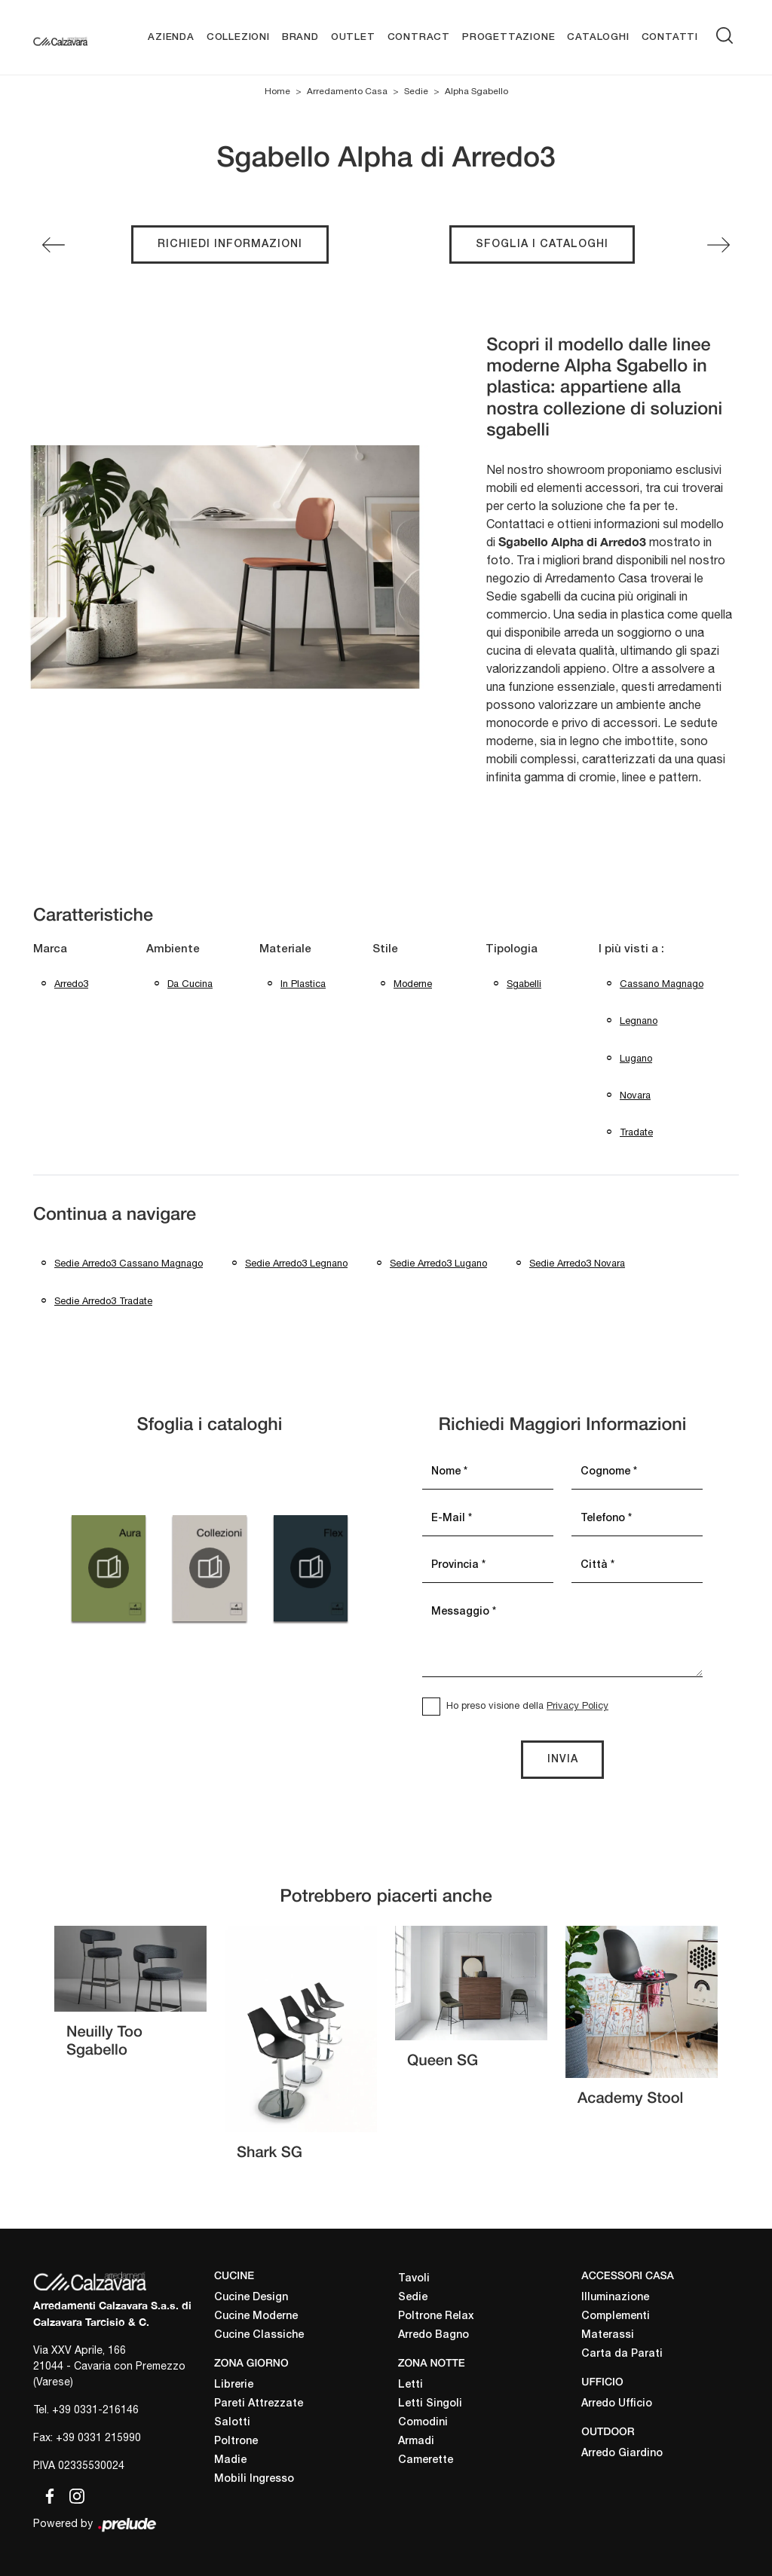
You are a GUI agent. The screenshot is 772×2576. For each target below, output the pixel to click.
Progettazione (508, 37)
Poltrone (236, 2441)
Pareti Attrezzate (258, 2404)
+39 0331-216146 (95, 2410)
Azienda (171, 37)
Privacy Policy (577, 1705)
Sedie (416, 92)
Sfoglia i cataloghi (542, 244)
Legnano (638, 1021)
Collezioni (238, 37)
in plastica (303, 984)
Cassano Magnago (661, 984)
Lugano (636, 1058)
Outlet (353, 37)
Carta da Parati (622, 2355)
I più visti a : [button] (631, 949)
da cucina (190, 984)
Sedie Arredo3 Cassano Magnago (128, 1264)
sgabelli (524, 984)
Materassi (607, 2336)
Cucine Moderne (256, 2317)
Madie (230, 2460)
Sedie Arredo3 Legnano (296, 1264)
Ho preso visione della (527, 1705)
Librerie (233, 2385)
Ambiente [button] (173, 949)
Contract (419, 37)
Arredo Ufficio (616, 2404)
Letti (410, 2386)
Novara (635, 1095)
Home (277, 92)
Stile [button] (385, 949)
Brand (300, 37)
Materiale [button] (285, 949)
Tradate (636, 1132)
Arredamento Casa (347, 92)
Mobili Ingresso (254, 2479)
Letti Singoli (430, 2404)
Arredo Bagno (433, 2336)
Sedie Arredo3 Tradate (103, 1300)
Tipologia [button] (512, 949)
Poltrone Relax (436, 2317)
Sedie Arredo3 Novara (577, 1264)
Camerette (425, 2461)
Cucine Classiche (259, 2336)
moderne (413, 984)
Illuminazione (615, 2298)
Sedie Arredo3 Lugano (438, 1264)
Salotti (232, 2423)
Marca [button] (50, 949)
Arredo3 (71, 984)
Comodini (423, 2423)
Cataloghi (598, 37)
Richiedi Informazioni (230, 244)
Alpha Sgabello (476, 92)
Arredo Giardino (622, 2453)
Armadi (416, 2442)
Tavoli (414, 2279)
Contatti (670, 37)
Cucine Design (251, 2298)
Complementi (615, 2317)
